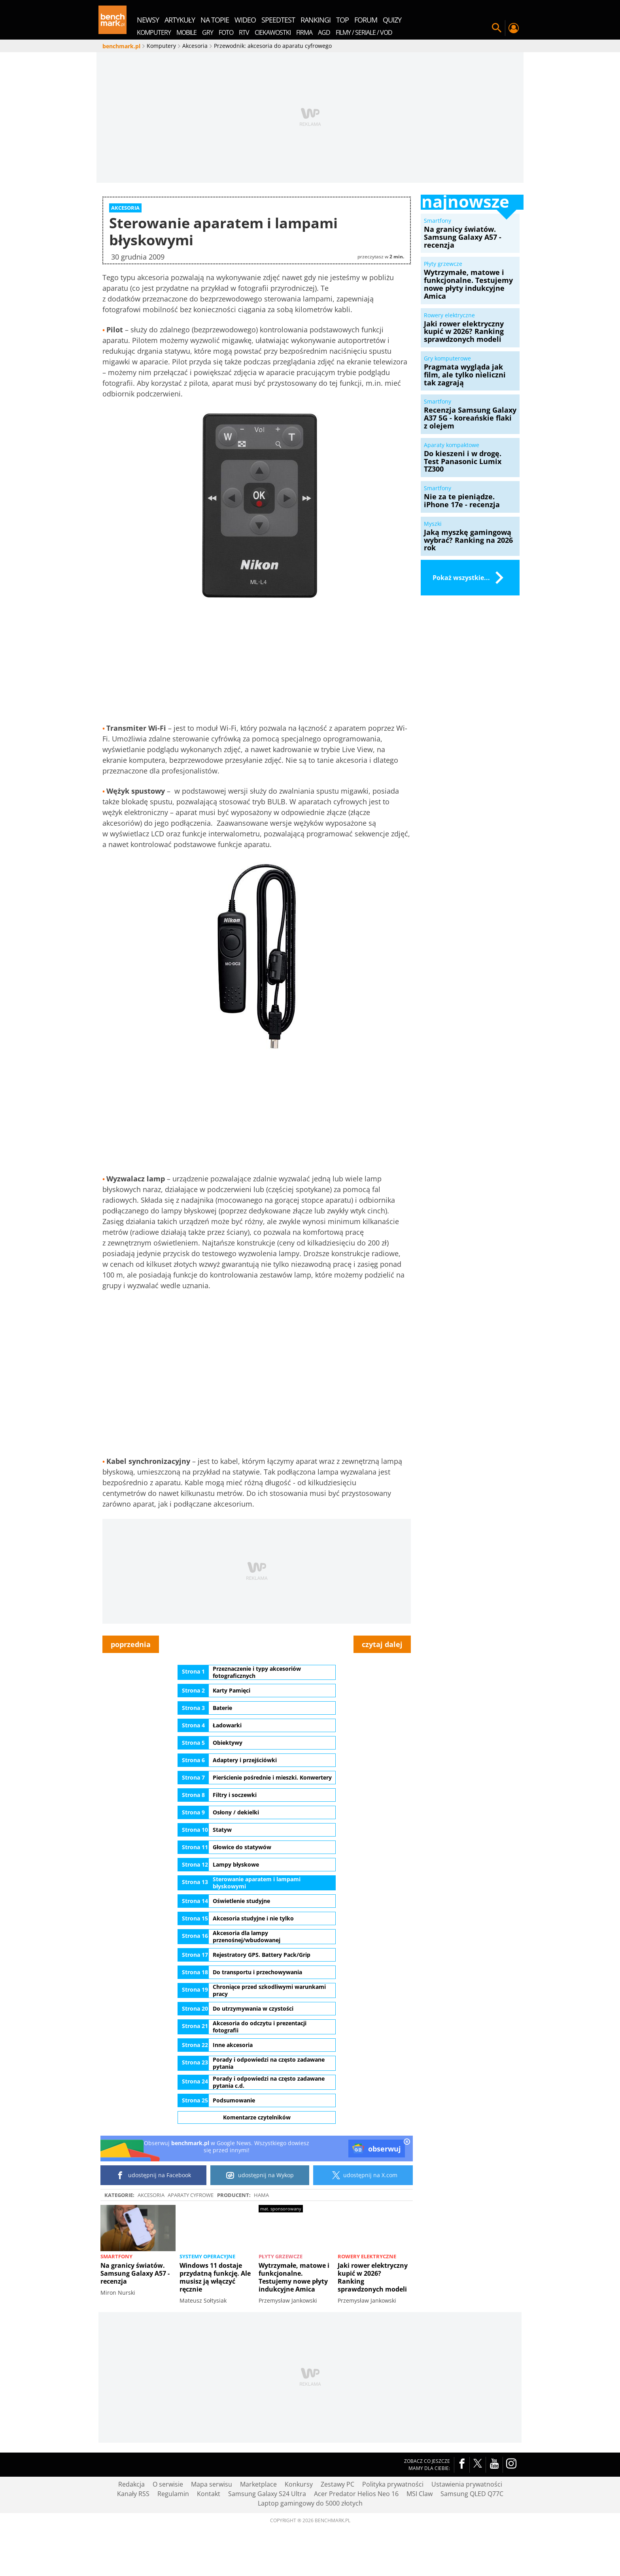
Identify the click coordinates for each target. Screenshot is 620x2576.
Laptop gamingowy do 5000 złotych (310, 2551)
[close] (407, 2190)
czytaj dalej (382, 1692)
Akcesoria (151, 2242)
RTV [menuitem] (244, 32)
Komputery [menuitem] (154, 32)
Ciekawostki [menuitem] (273, 32)
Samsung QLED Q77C (471, 2541)
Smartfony (116, 2304)
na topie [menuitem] (214, 20)
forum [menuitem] (365, 20)
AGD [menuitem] (324, 32)
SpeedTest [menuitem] (278, 20)
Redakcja (131, 2532)
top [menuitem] (342, 20)
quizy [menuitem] (392, 20)
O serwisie (168, 2532)
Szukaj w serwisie (496, 28)
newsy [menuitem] (148, 20)
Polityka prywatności (392, 2532)
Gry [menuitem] (207, 32)
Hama (261, 2242)
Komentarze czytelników (257, 2165)
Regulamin (173, 2541)
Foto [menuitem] (226, 32)
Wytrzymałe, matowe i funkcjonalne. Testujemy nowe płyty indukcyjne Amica (294, 2325)
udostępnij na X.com (363, 2223)
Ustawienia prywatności (466, 2532)
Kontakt (208, 2541)
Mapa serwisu (211, 2532)
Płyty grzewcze (280, 2304)
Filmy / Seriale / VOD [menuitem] (364, 32)
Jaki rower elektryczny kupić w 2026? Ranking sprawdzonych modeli (373, 2325)
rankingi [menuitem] (316, 20)
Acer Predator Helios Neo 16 (356, 2541)
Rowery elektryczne (367, 2304)
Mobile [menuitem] (186, 32)
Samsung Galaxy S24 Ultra (267, 2541)
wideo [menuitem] (245, 20)
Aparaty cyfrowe (191, 2242)
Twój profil (513, 28)
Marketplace (258, 2532)
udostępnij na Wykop (260, 2223)
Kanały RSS (133, 2541)
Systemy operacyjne (207, 2304)
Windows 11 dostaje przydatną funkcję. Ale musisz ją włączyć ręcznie (215, 2325)
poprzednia (131, 1692)
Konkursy (299, 2532)
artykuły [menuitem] (179, 20)
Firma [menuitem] (304, 32)
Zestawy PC (337, 2532)
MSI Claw (419, 2541)
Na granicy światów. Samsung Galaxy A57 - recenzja (135, 2321)
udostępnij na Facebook (153, 2223)
